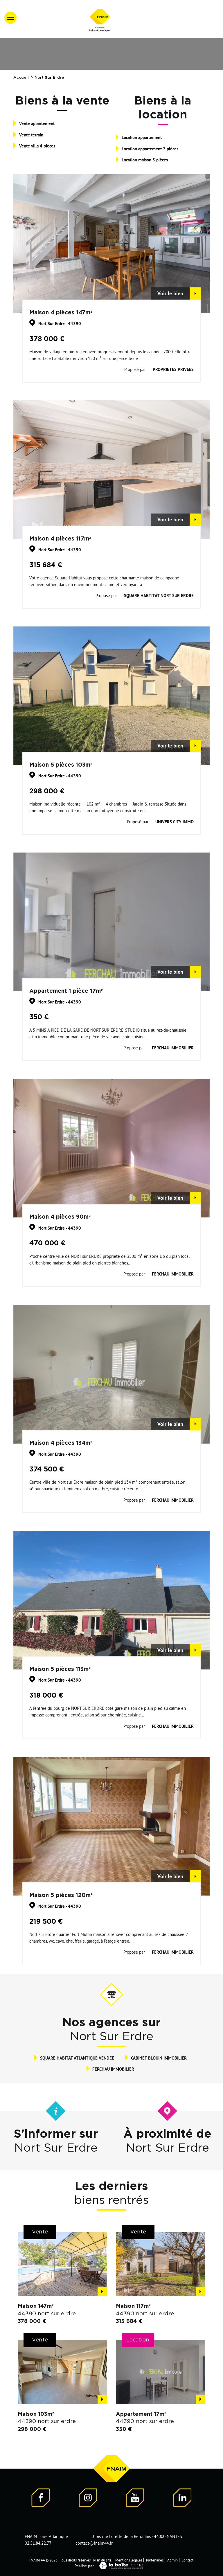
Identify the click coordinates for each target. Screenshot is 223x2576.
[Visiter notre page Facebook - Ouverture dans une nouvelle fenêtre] (40, 2498)
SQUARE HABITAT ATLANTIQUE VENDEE (77, 2058)
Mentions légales (128, 2560)
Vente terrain (31, 135)
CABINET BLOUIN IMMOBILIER (159, 2058)
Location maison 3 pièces (145, 160)
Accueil (21, 77)
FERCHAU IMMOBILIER (113, 2069)
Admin (172, 2560)
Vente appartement (37, 123)
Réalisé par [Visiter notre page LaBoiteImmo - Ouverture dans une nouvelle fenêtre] (111, 2565)
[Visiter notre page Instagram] (88, 2498)
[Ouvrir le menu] (10, 18)
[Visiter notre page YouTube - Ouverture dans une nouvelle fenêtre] (135, 2498)
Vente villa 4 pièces (37, 146)
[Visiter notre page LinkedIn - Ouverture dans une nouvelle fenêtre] (182, 2498)
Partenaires (154, 2560)
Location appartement (142, 137)
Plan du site (102, 2560)
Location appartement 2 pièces (150, 149)
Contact (187, 2560)
